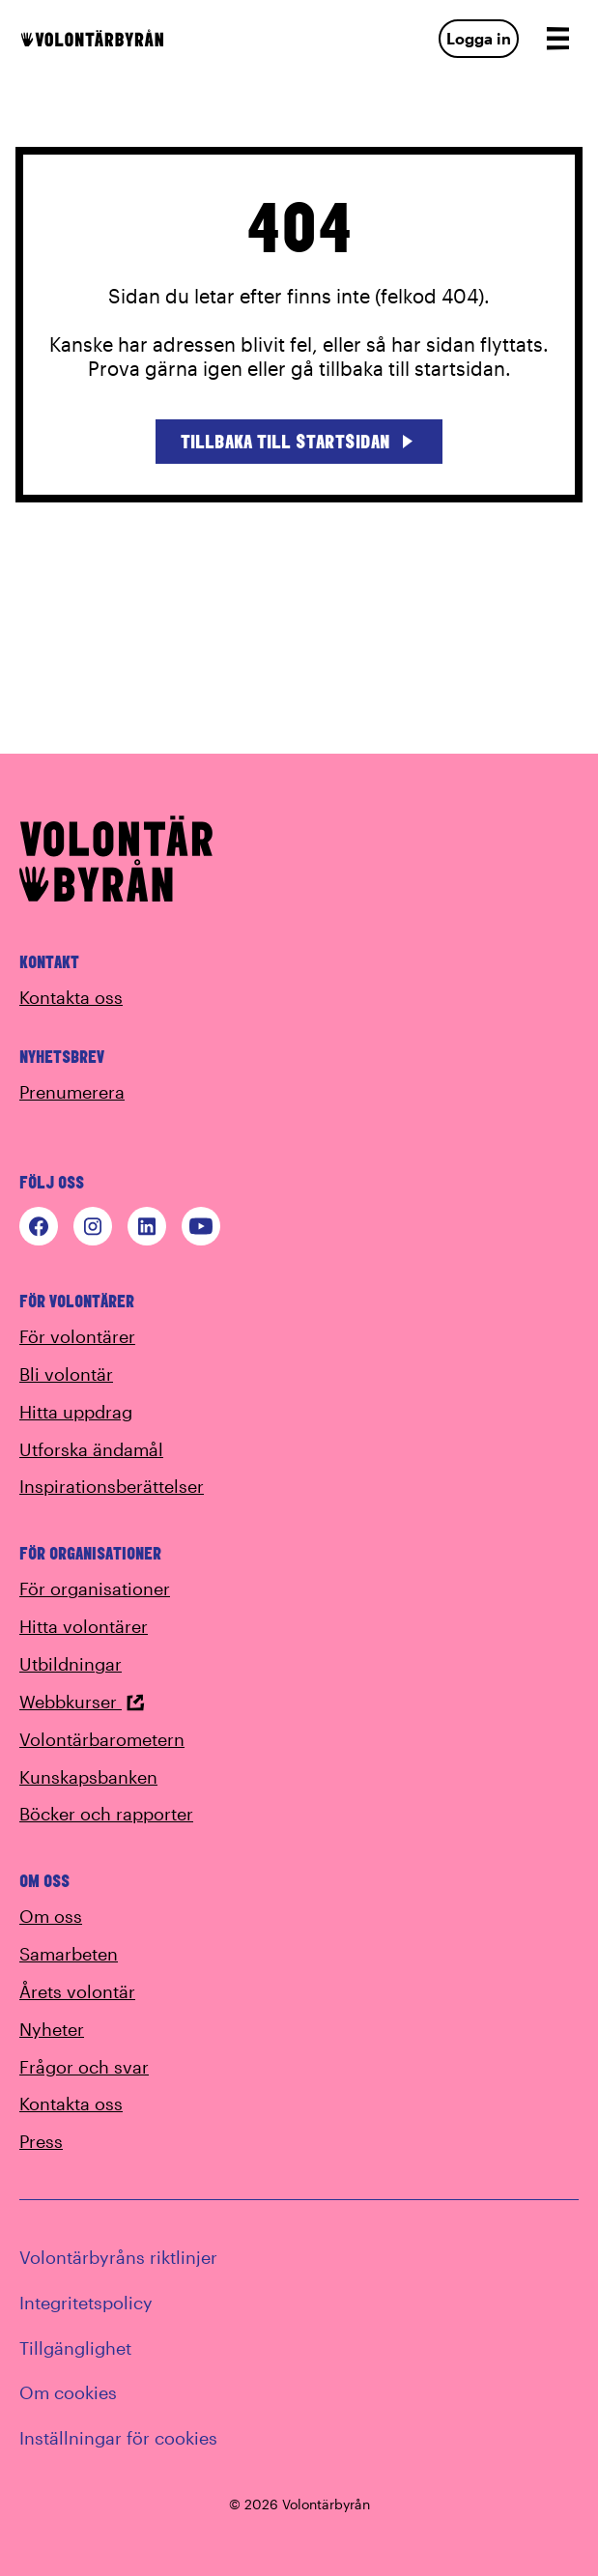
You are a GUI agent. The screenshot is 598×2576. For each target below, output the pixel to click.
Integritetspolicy (86, 2302)
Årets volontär (77, 1991)
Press (41, 2141)
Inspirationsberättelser (111, 1486)
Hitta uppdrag (75, 1411)
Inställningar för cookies (118, 2437)
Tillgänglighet (75, 2348)
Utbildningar (70, 1663)
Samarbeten (68, 1953)
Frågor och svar (84, 2066)
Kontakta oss (71, 997)
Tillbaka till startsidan (299, 441)
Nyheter (51, 2029)
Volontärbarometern (102, 1739)
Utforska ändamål (91, 1449)
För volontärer (77, 1336)
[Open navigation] (557, 38)
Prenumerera (72, 1091)
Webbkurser (82, 1701)
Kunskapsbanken (88, 1777)
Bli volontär (66, 1374)
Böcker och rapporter (106, 1813)
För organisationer (94, 1588)
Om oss (50, 1916)
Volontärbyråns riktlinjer (118, 2257)
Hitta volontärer (83, 1626)
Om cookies (68, 2392)
